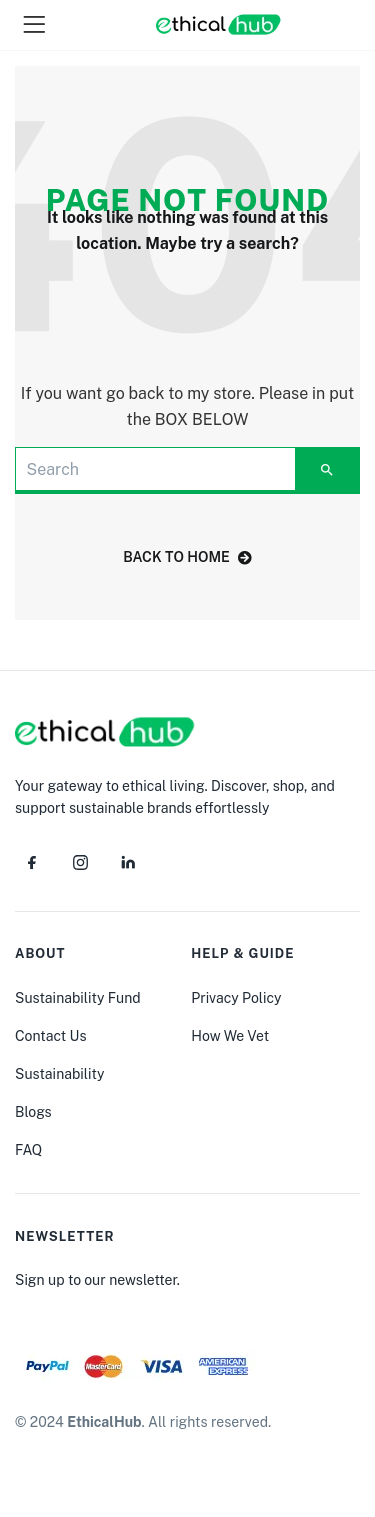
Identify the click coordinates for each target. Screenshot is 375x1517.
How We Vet (230, 1036)
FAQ (28, 1150)
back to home (187, 557)
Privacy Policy (236, 998)
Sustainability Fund (78, 998)
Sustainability (59, 1074)
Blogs (33, 1112)
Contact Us (50, 1036)
